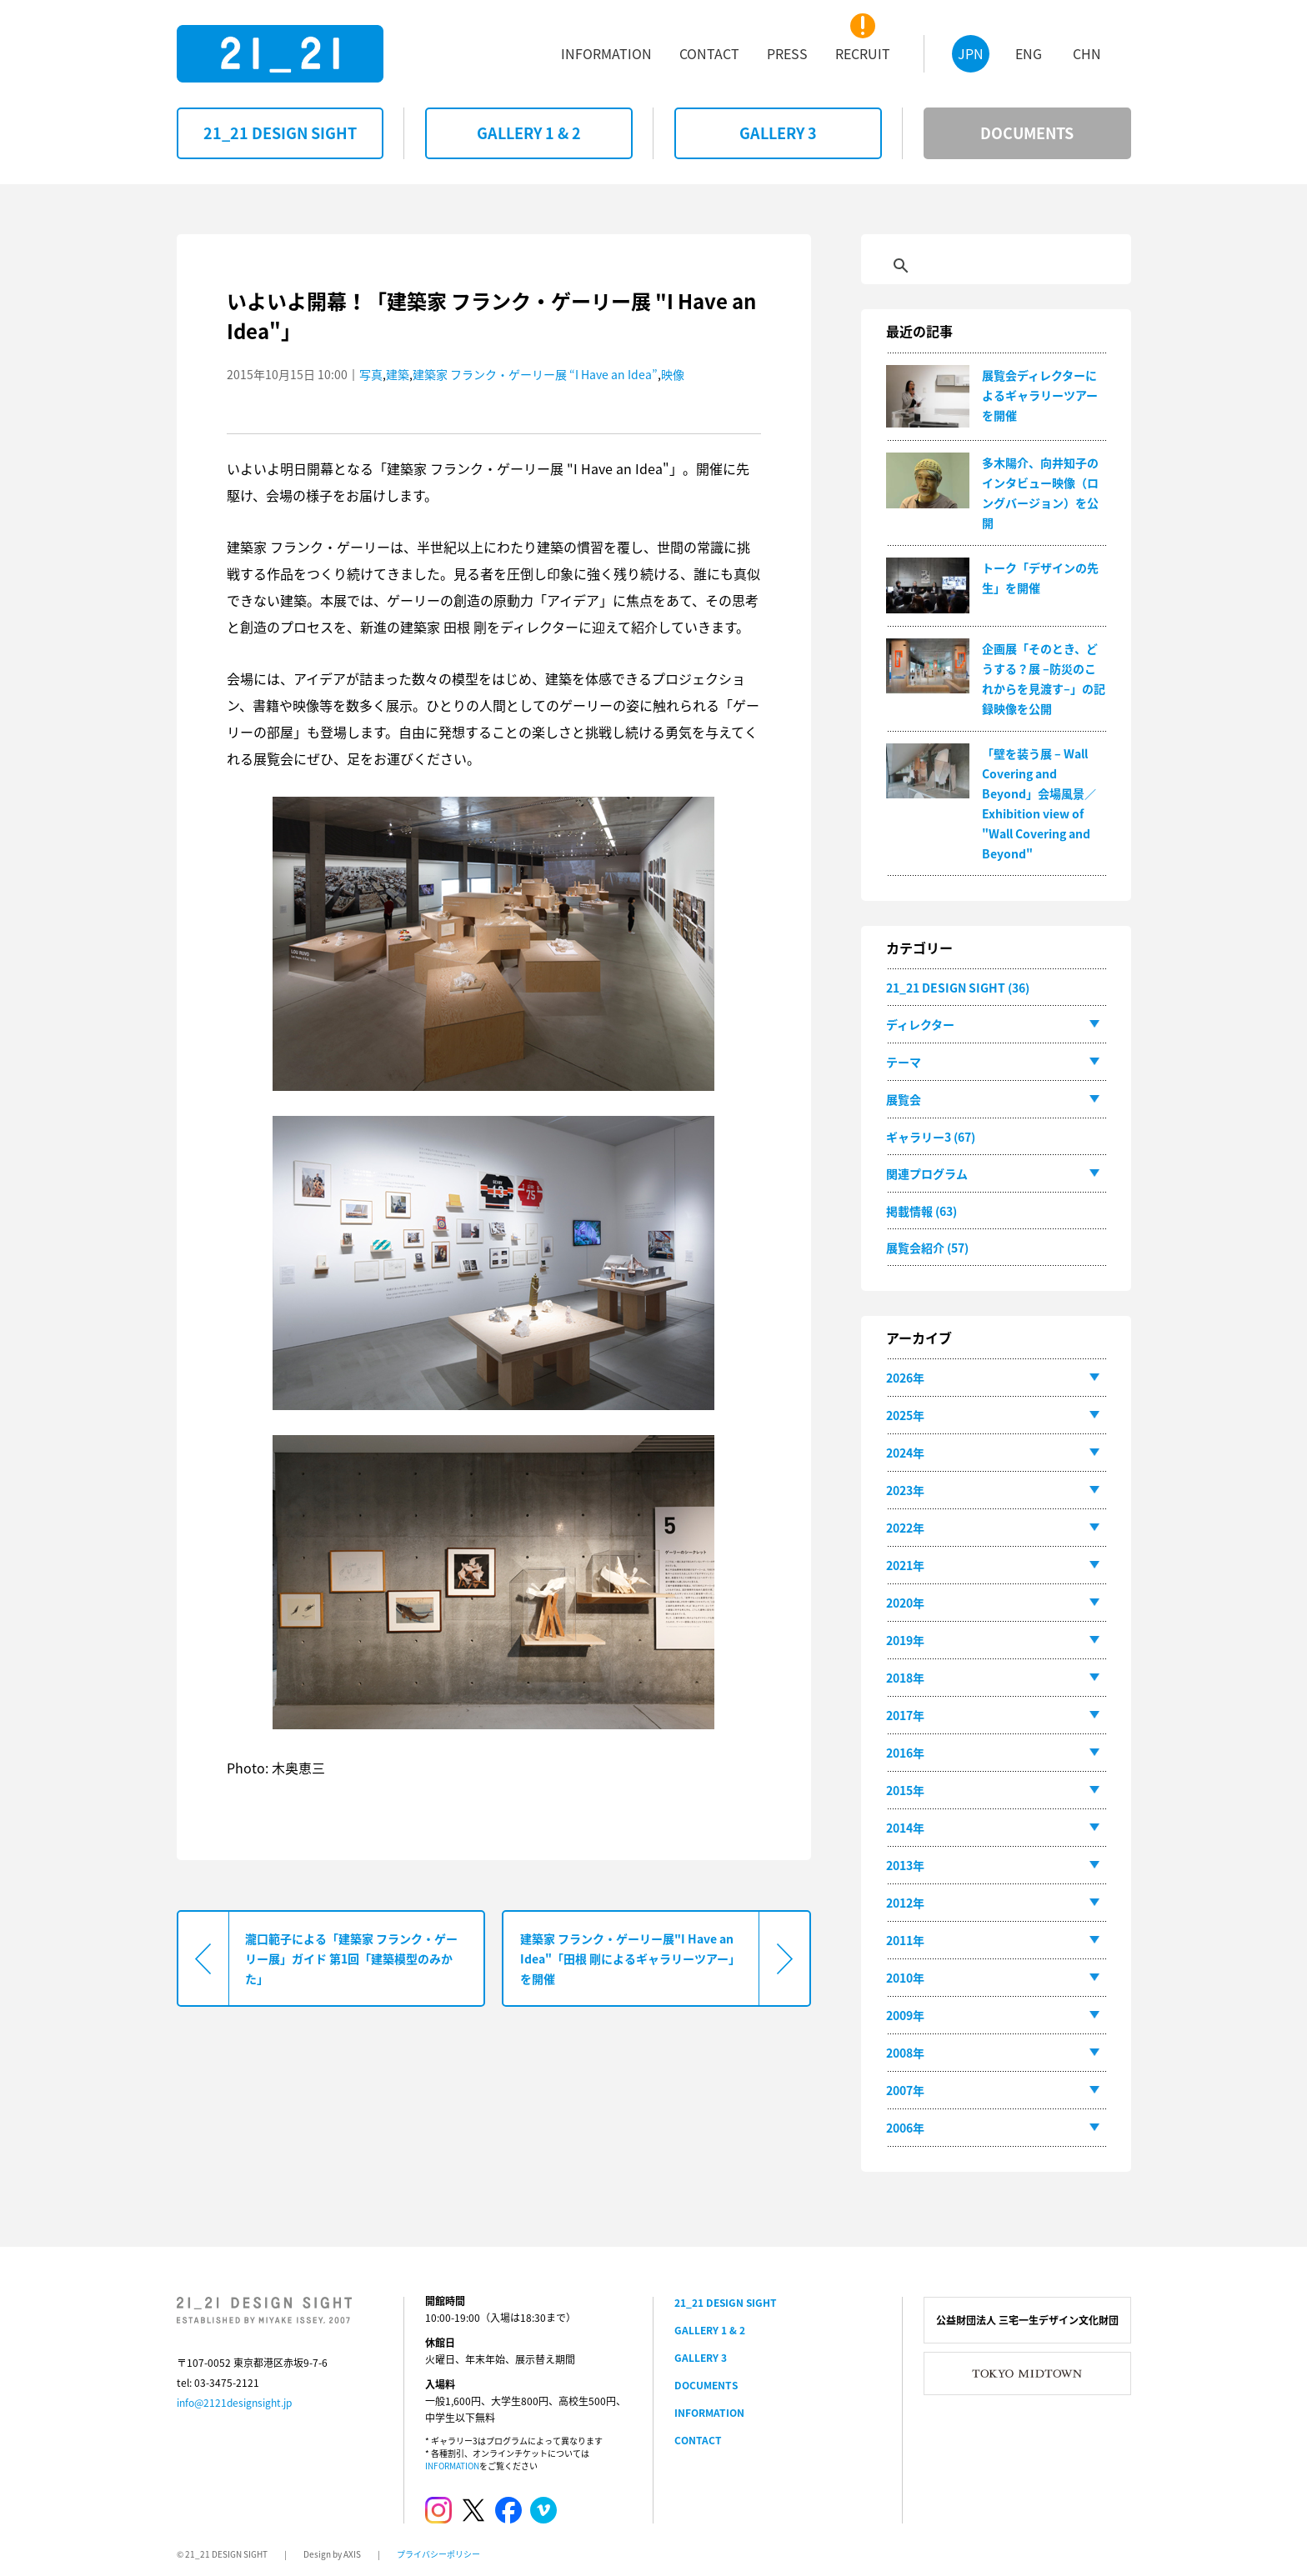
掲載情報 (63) (921, 1211)
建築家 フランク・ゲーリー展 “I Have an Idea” (535, 374)
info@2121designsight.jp (234, 2402)
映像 (672, 374)
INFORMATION (452, 2465)
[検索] (978, 266)
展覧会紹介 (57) (927, 1247)
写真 (371, 374)
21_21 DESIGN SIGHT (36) (957, 987)
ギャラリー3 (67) (930, 1136)
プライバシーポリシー (438, 2554)
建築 (397, 374)
